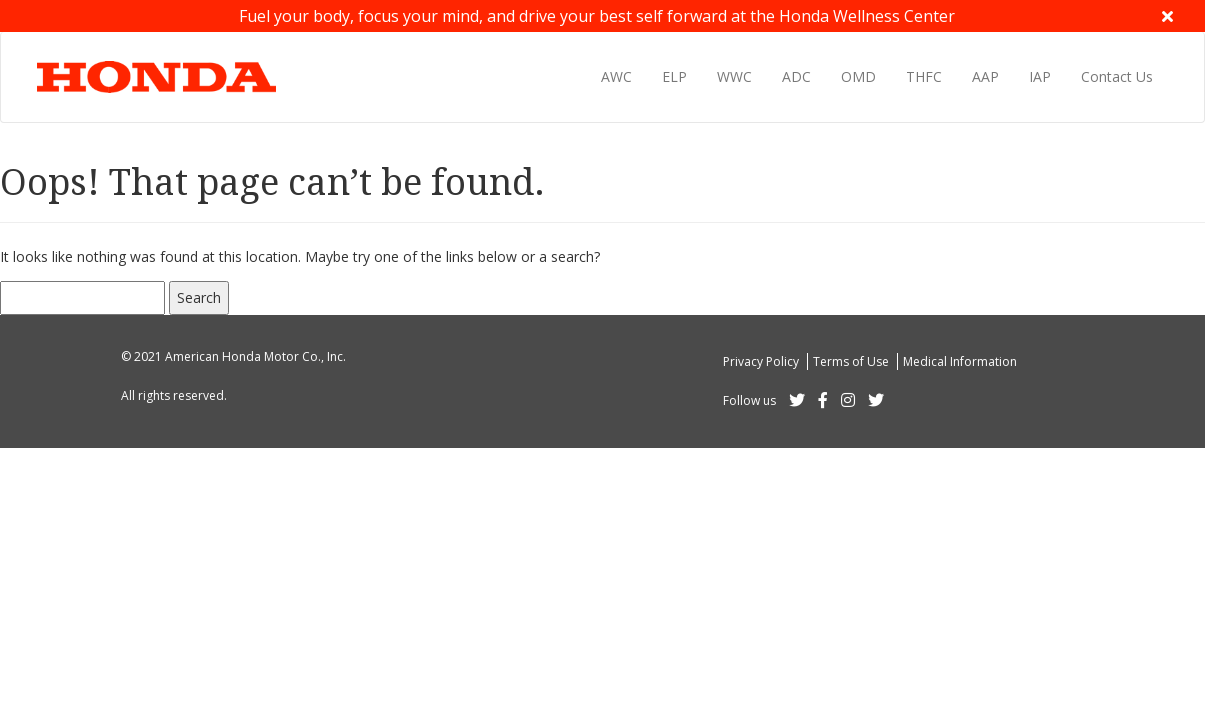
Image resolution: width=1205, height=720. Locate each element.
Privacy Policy (762, 361)
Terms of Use (852, 361)
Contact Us (1117, 76)
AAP (985, 76)
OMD (858, 76)
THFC (924, 76)
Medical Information (960, 361)
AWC (616, 76)
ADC (796, 76)
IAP (1040, 76)
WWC (734, 76)
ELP (674, 76)
